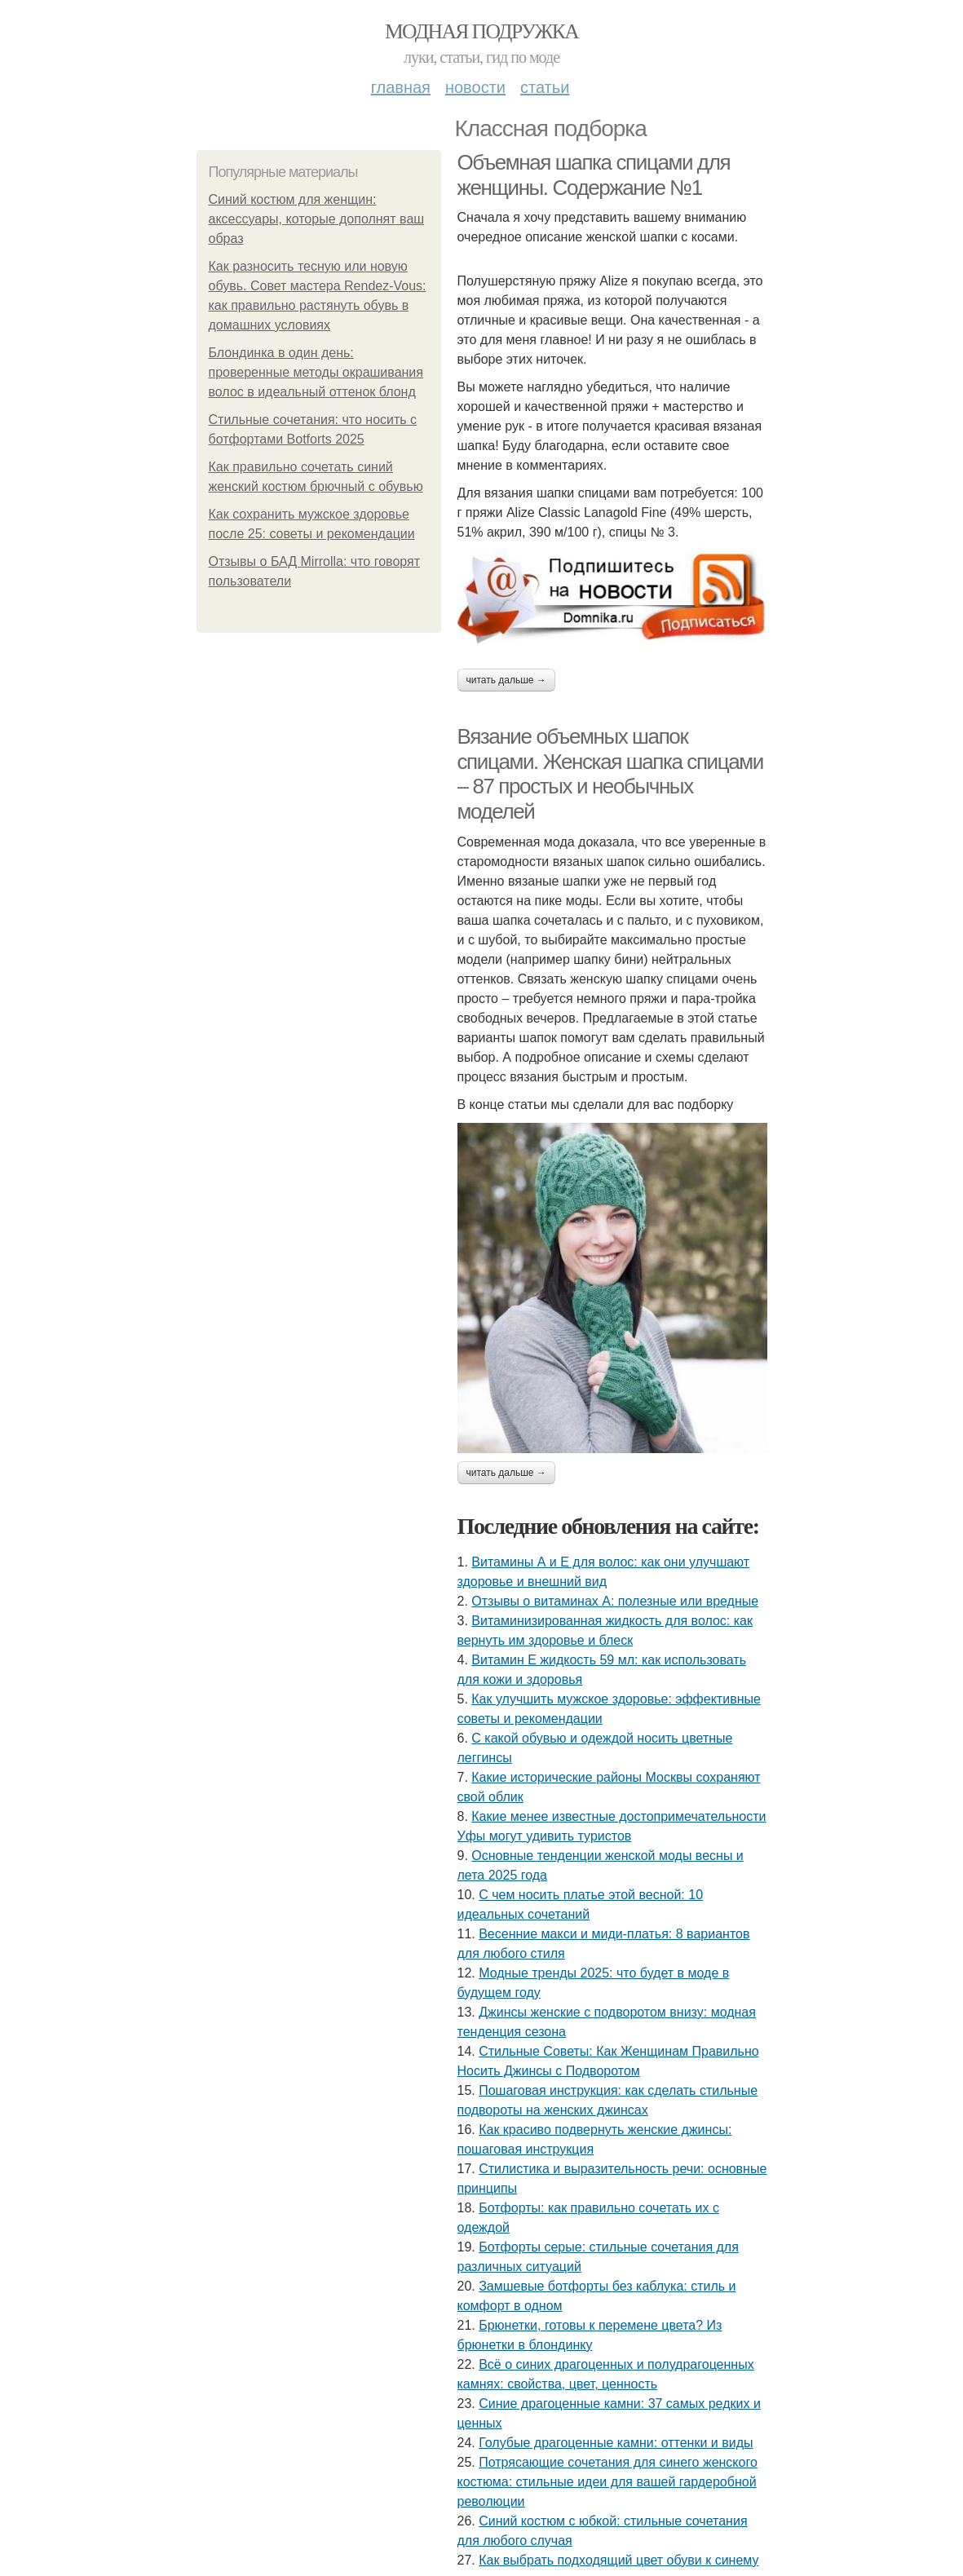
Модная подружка (481, 31)
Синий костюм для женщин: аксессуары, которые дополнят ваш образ (317, 218)
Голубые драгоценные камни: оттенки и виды (616, 2443)
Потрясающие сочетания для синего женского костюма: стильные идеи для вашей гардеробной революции (607, 2481)
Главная (401, 87)
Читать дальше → (506, 680)
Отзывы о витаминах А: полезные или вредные (614, 1601)
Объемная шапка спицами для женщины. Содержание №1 (594, 175)
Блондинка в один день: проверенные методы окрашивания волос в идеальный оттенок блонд (316, 372)
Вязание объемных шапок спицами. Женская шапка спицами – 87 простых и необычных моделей (610, 774)
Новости (475, 87)
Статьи (544, 87)
